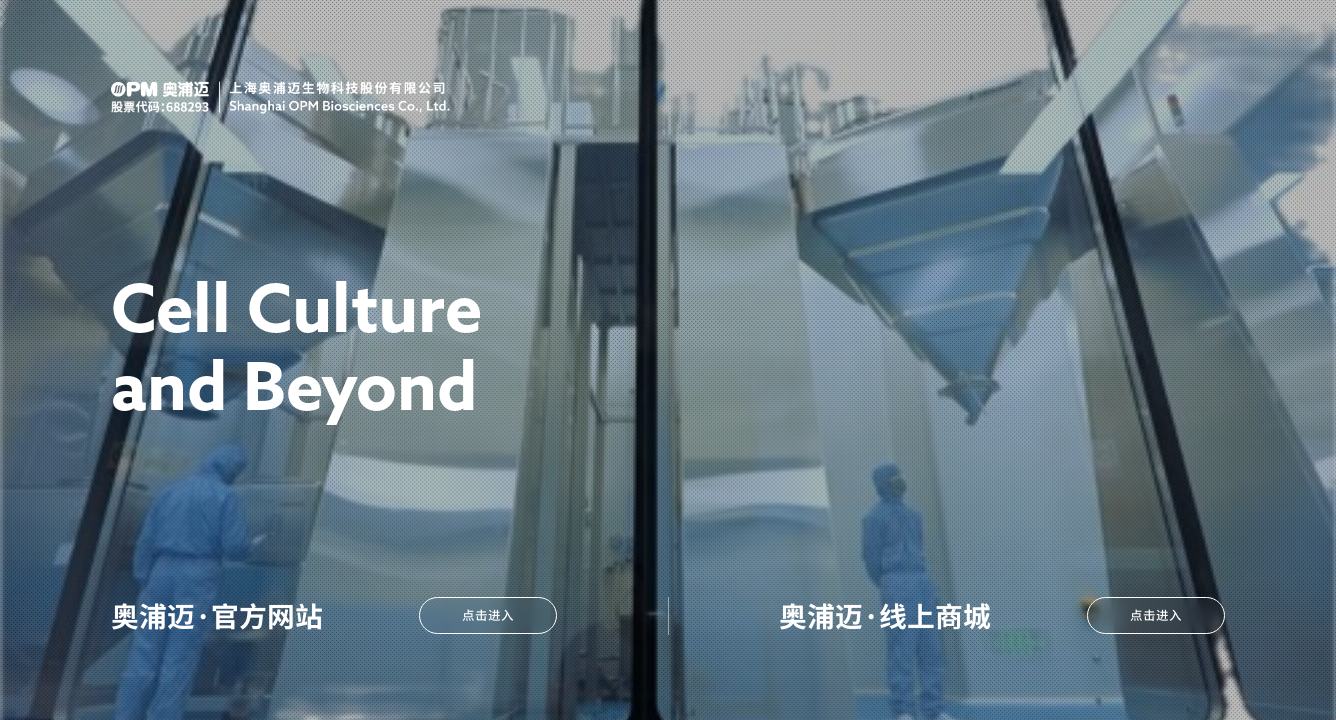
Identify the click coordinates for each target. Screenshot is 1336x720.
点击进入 (1156, 614)
